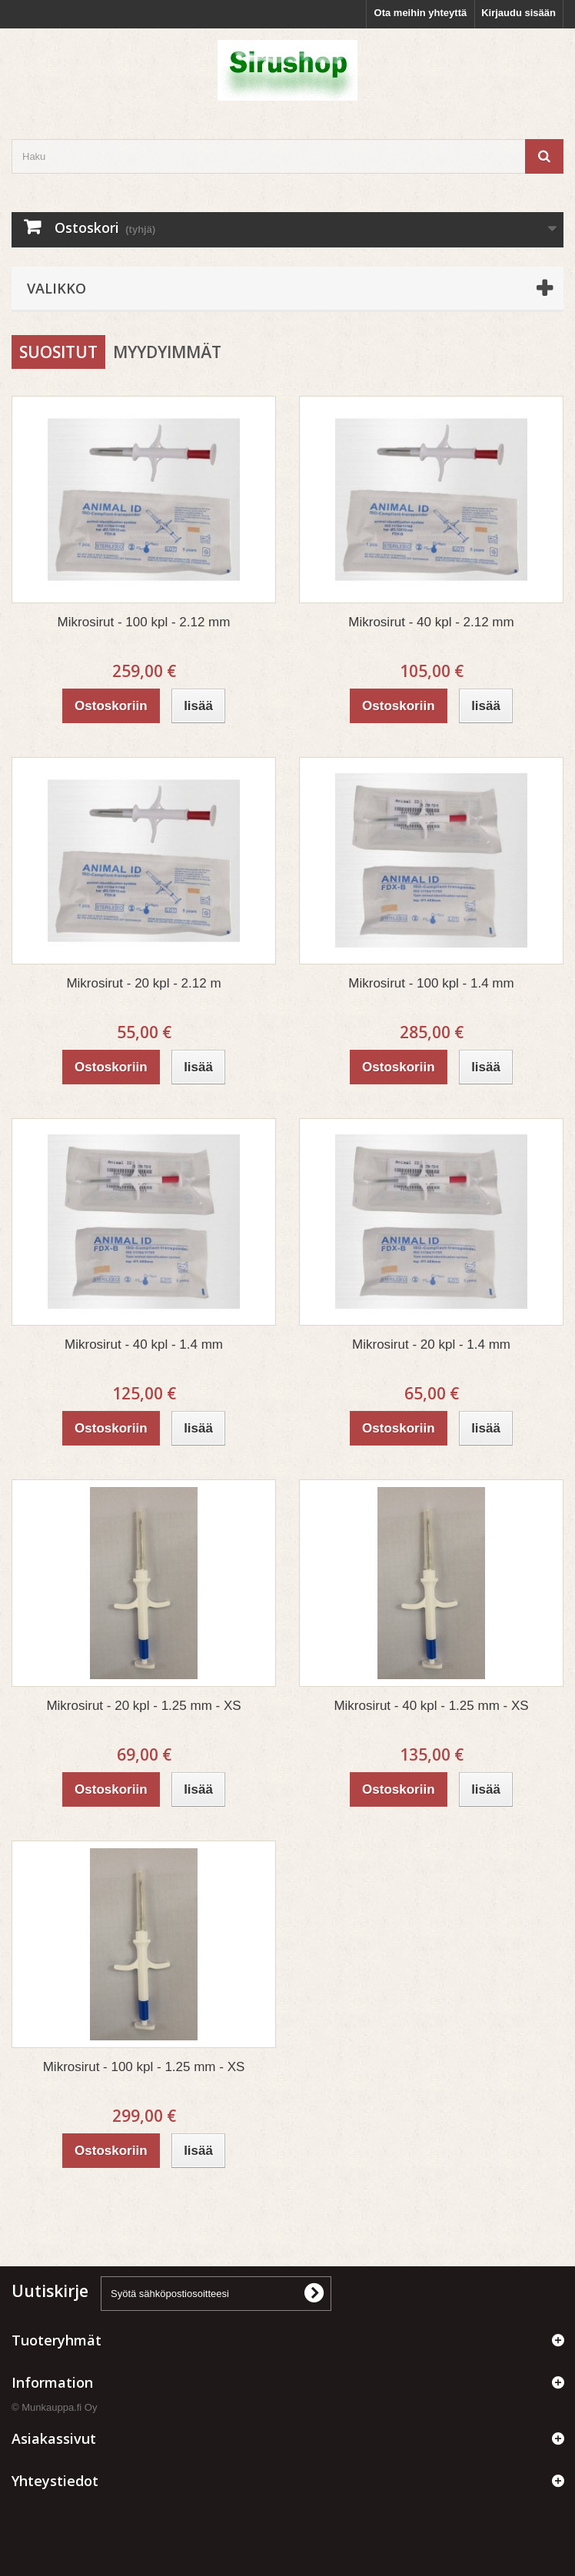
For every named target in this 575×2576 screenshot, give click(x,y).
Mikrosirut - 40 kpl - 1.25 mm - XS (431, 1705)
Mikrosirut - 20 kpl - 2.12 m (143, 983)
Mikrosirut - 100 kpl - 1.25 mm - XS (144, 2067)
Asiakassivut (54, 2438)
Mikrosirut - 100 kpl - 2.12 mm (144, 622)
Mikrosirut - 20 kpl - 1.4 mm (431, 1344)
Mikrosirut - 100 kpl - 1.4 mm (431, 983)
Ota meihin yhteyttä (420, 12)
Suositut (58, 352)
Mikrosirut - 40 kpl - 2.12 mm (431, 622)
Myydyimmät (167, 352)
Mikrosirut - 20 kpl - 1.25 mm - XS (143, 1705)
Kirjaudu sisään (518, 12)
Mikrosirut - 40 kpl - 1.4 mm (144, 1344)
